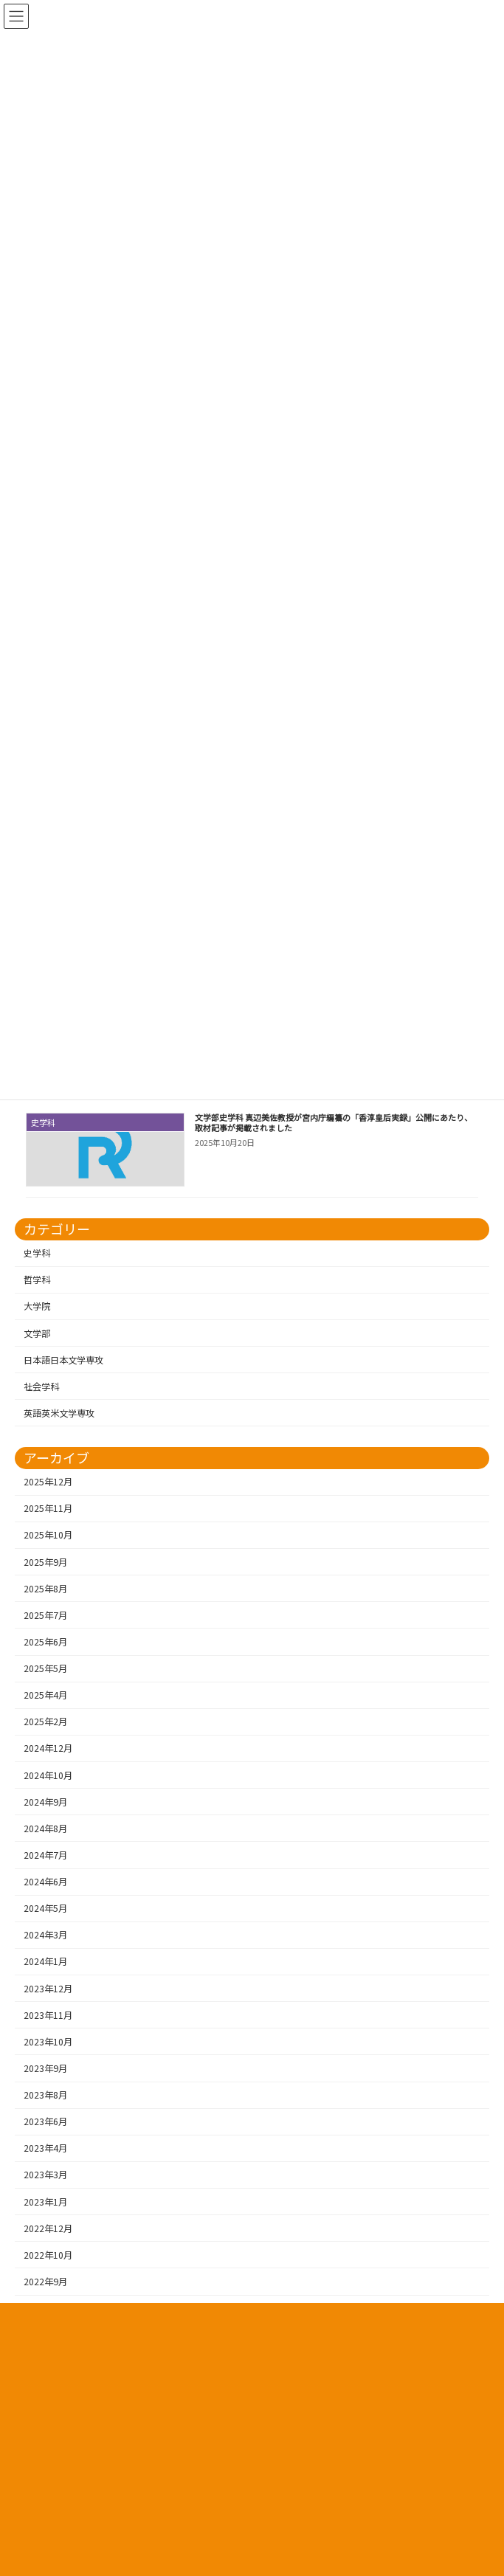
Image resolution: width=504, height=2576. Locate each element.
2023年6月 (45, 2121)
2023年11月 (48, 2015)
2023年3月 (45, 2174)
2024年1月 (45, 1961)
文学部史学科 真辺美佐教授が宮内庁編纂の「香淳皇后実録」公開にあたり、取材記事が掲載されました (333, 1122)
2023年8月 (45, 2095)
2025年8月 (45, 1588)
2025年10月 (48, 1534)
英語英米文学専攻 (59, 1413)
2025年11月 (48, 1508)
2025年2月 (45, 1721)
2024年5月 (45, 1908)
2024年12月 (48, 1748)
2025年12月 (48, 1481)
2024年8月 (45, 1828)
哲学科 (37, 1279)
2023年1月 (45, 2202)
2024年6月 (45, 1881)
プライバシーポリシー (252, 2324)
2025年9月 (45, 1562)
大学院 (37, 1306)
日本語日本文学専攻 (63, 1360)
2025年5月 (45, 1668)
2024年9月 (45, 1802)
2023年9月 (45, 2068)
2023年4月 (45, 2148)
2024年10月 (48, 1775)
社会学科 (41, 1386)
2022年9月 (45, 2281)
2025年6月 (45, 1641)
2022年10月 (48, 2255)
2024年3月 (45, 1934)
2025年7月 (45, 1615)
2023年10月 (48, 2041)
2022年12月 (48, 2228)
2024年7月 (45, 1855)
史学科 (37, 1253)
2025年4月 (45, 1695)
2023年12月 (48, 1988)
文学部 (37, 1333)
